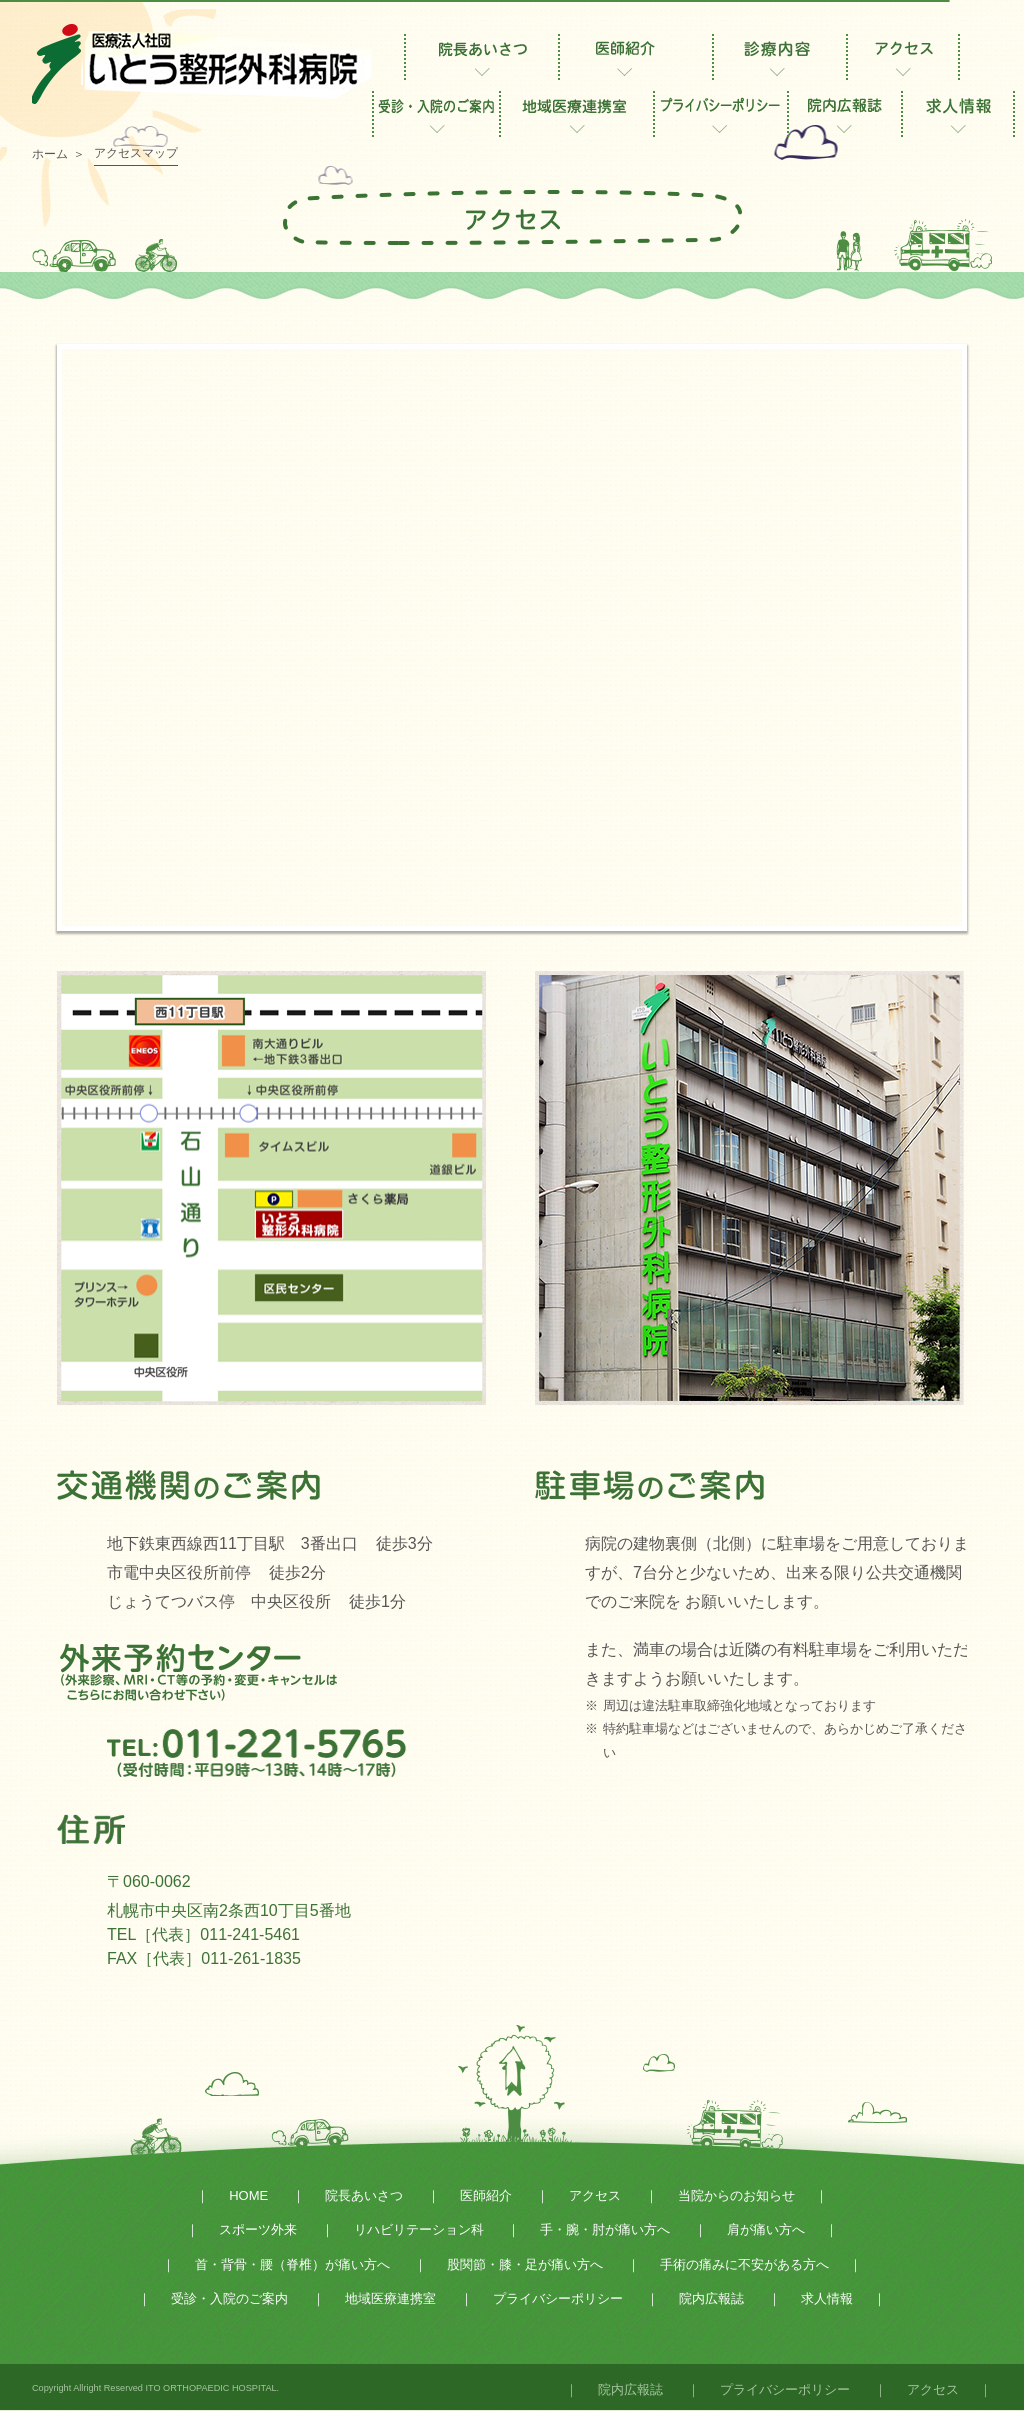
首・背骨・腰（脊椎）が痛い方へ (292, 2264)
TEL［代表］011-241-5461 (203, 1934)
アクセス (595, 2195)
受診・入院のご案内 (229, 2298)
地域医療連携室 (390, 2298)
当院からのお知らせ (736, 2195)
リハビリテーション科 (419, 2229)
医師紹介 (486, 2195)
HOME (248, 2195)
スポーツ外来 (258, 2229)
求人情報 (827, 2298)
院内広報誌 (711, 2298)
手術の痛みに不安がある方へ (744, 2264)
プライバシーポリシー (558, 2298)
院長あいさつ (364, 2195)
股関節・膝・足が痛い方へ (525, 2264)
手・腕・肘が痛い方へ (605, 2229)
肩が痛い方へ (766, 2229)
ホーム (50, 154)
